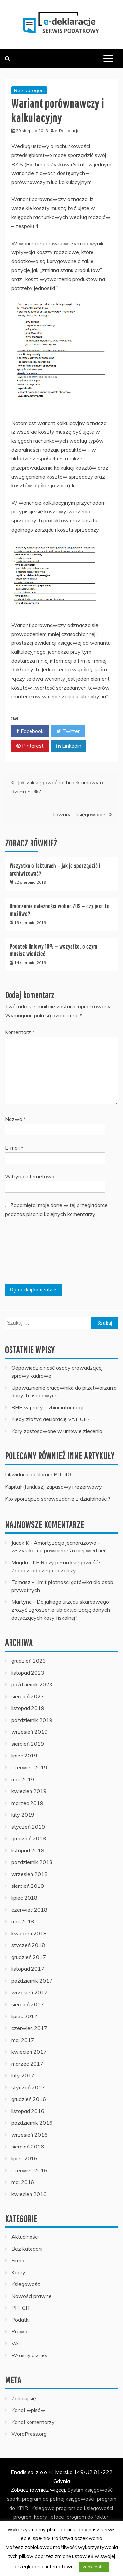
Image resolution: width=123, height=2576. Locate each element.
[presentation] (32, 1253)
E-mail (14, 1147)
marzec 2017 (27, 2063)
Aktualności (25, 2236)
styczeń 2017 (28, 2087)
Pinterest (30, 746)
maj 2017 (22, 2040)
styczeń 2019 (28, 1826)
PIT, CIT (21, 2307)
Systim (75, 2489)
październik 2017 (31, 1980)
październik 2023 (31, 1684)
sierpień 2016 (27, 2146)
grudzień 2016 (28, 2099)
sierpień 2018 (27, 1886)
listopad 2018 (27, 1850)
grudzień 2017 (28, 1957)
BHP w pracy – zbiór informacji (47, 1407)
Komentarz (19, 1032)
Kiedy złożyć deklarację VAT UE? (50, 1419)
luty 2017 (22, 2075)
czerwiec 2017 (29, 2028)
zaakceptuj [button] (94, 2566)
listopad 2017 (27, 1968)
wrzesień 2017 (29, 1992)
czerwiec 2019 (29, 1767)
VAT (16, 2343)
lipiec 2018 (24, 1897)
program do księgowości (84, 2508)
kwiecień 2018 (29, 1933)
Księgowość (25, 2284)
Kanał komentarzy (33, 2422)
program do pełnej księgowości (58, 2498)
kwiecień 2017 (29, 2051)
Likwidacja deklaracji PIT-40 (38, 1474)
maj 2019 (22, 1779)
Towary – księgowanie (78, 814)
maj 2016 (22, 2182)
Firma (17, 2260)
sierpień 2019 (27, 1743)
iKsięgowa (43, 2508)
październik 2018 (31, 1862)
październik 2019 (31, 1720)
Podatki (20, 2319)
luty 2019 (22, 1814)
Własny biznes (29, 2355)
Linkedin (68, 746)
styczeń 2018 (28, 1945)
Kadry (18, 2272)
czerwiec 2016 (29, 2170)
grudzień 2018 (28, 1838)
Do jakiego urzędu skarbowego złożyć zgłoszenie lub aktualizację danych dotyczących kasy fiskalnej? (60, 1610)
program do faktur (87, 2516)
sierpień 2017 (27, 2004)
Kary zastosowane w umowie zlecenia (56, 1431)
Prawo (19, 2331)
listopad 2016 (27, 2111)
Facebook (30, 731)
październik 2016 (31, 2123)
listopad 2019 (27, 1708)
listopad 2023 (27, 1672)
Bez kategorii (29, 90)
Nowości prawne (31, 2296)
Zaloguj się (23, 2398)
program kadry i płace (38, 2516)
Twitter (68, 731)
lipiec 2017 (24, 2016)
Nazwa (15, 1119)
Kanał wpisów (28, 2410)
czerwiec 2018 (29, 1909)
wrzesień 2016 (29, 2134)
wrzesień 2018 (29, 1874)
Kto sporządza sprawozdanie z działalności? (57, 1499)
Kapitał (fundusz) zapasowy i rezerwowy (53, 1486)
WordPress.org (29, 2434)
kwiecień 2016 (29, 2194)
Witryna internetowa (29, 1176)
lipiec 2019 (24, 1755)
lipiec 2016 (24, 2158)
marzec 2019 (27, 1803)
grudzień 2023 (28, 1660)
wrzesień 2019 (29, 1732)
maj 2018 (22, 1921)
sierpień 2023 (27, 1696)
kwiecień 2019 (29, 1791)
